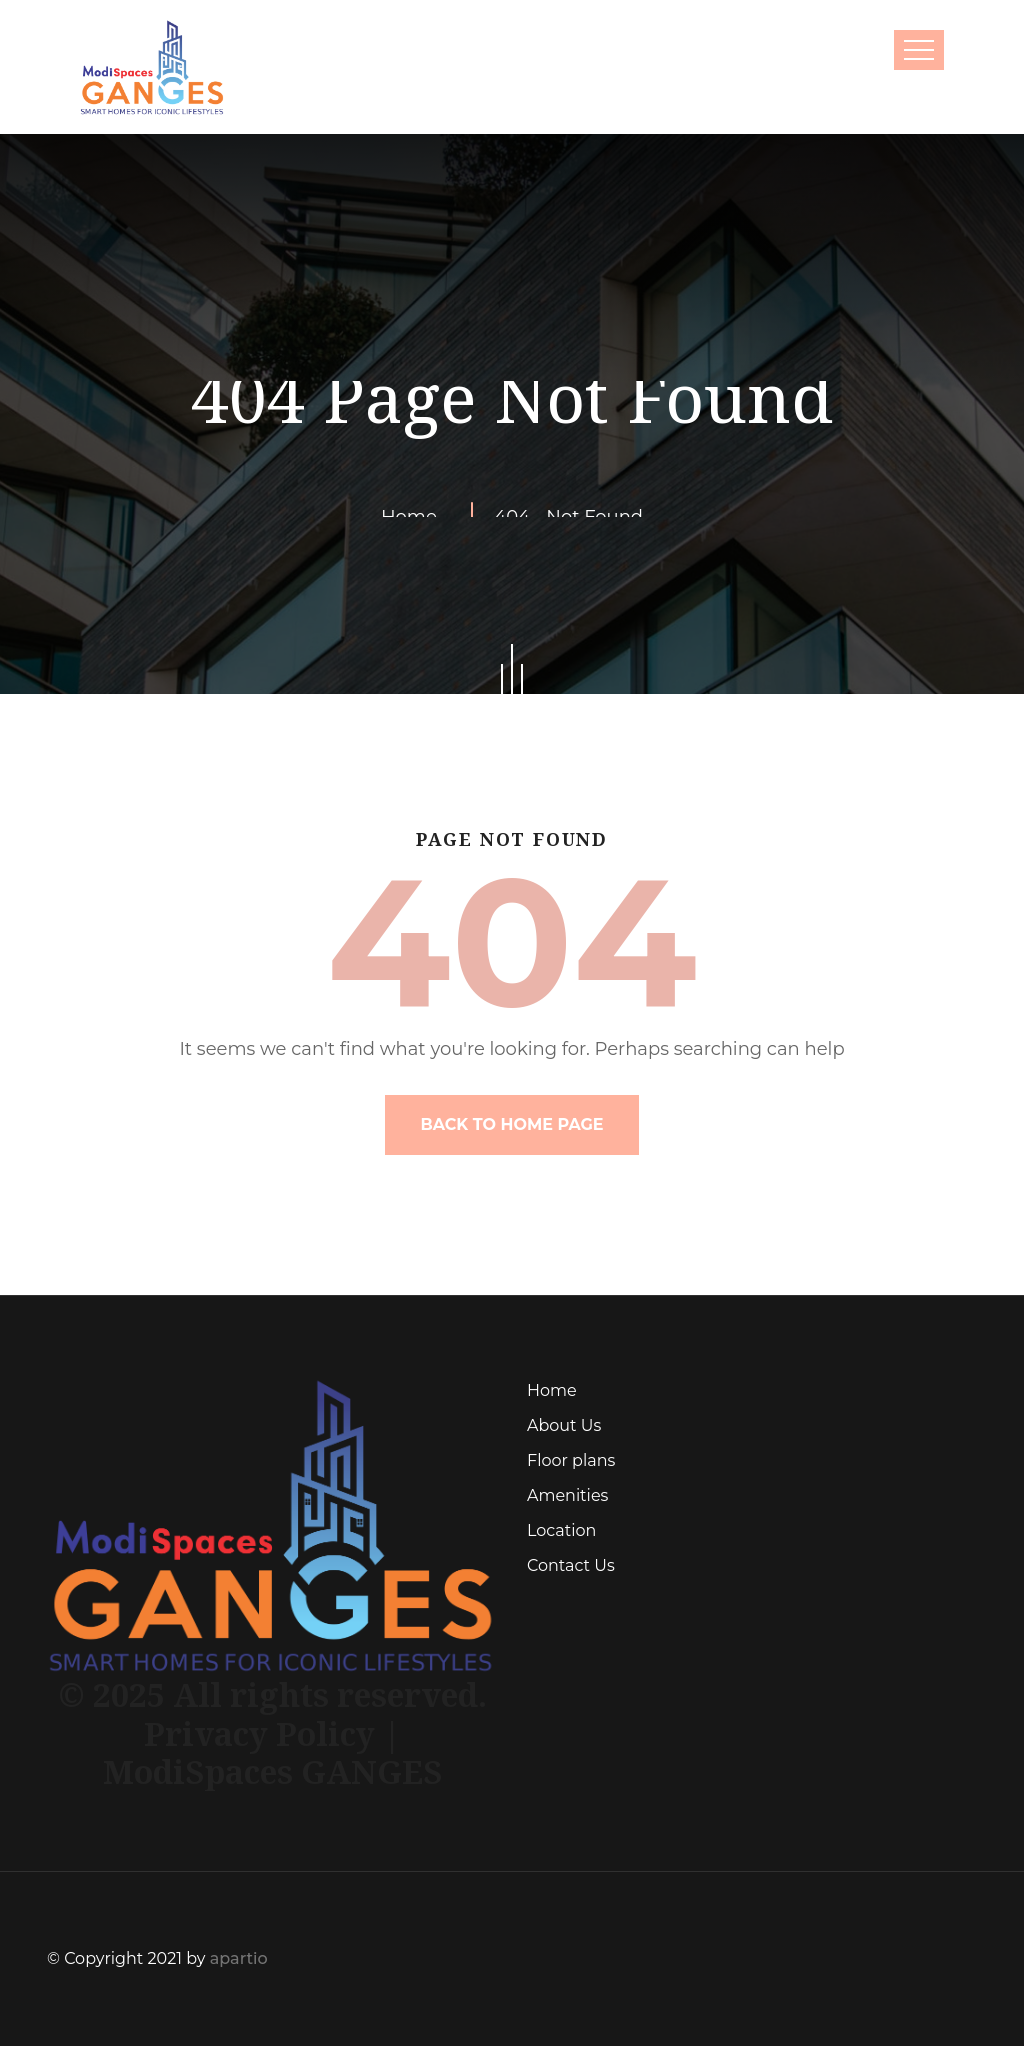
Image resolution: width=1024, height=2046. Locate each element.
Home (552, 1390)
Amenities (567, 1495)
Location (561, 1530)
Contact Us (571, 1565)
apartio (239, 1958)
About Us (564, 1425)
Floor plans (571, 1460)
